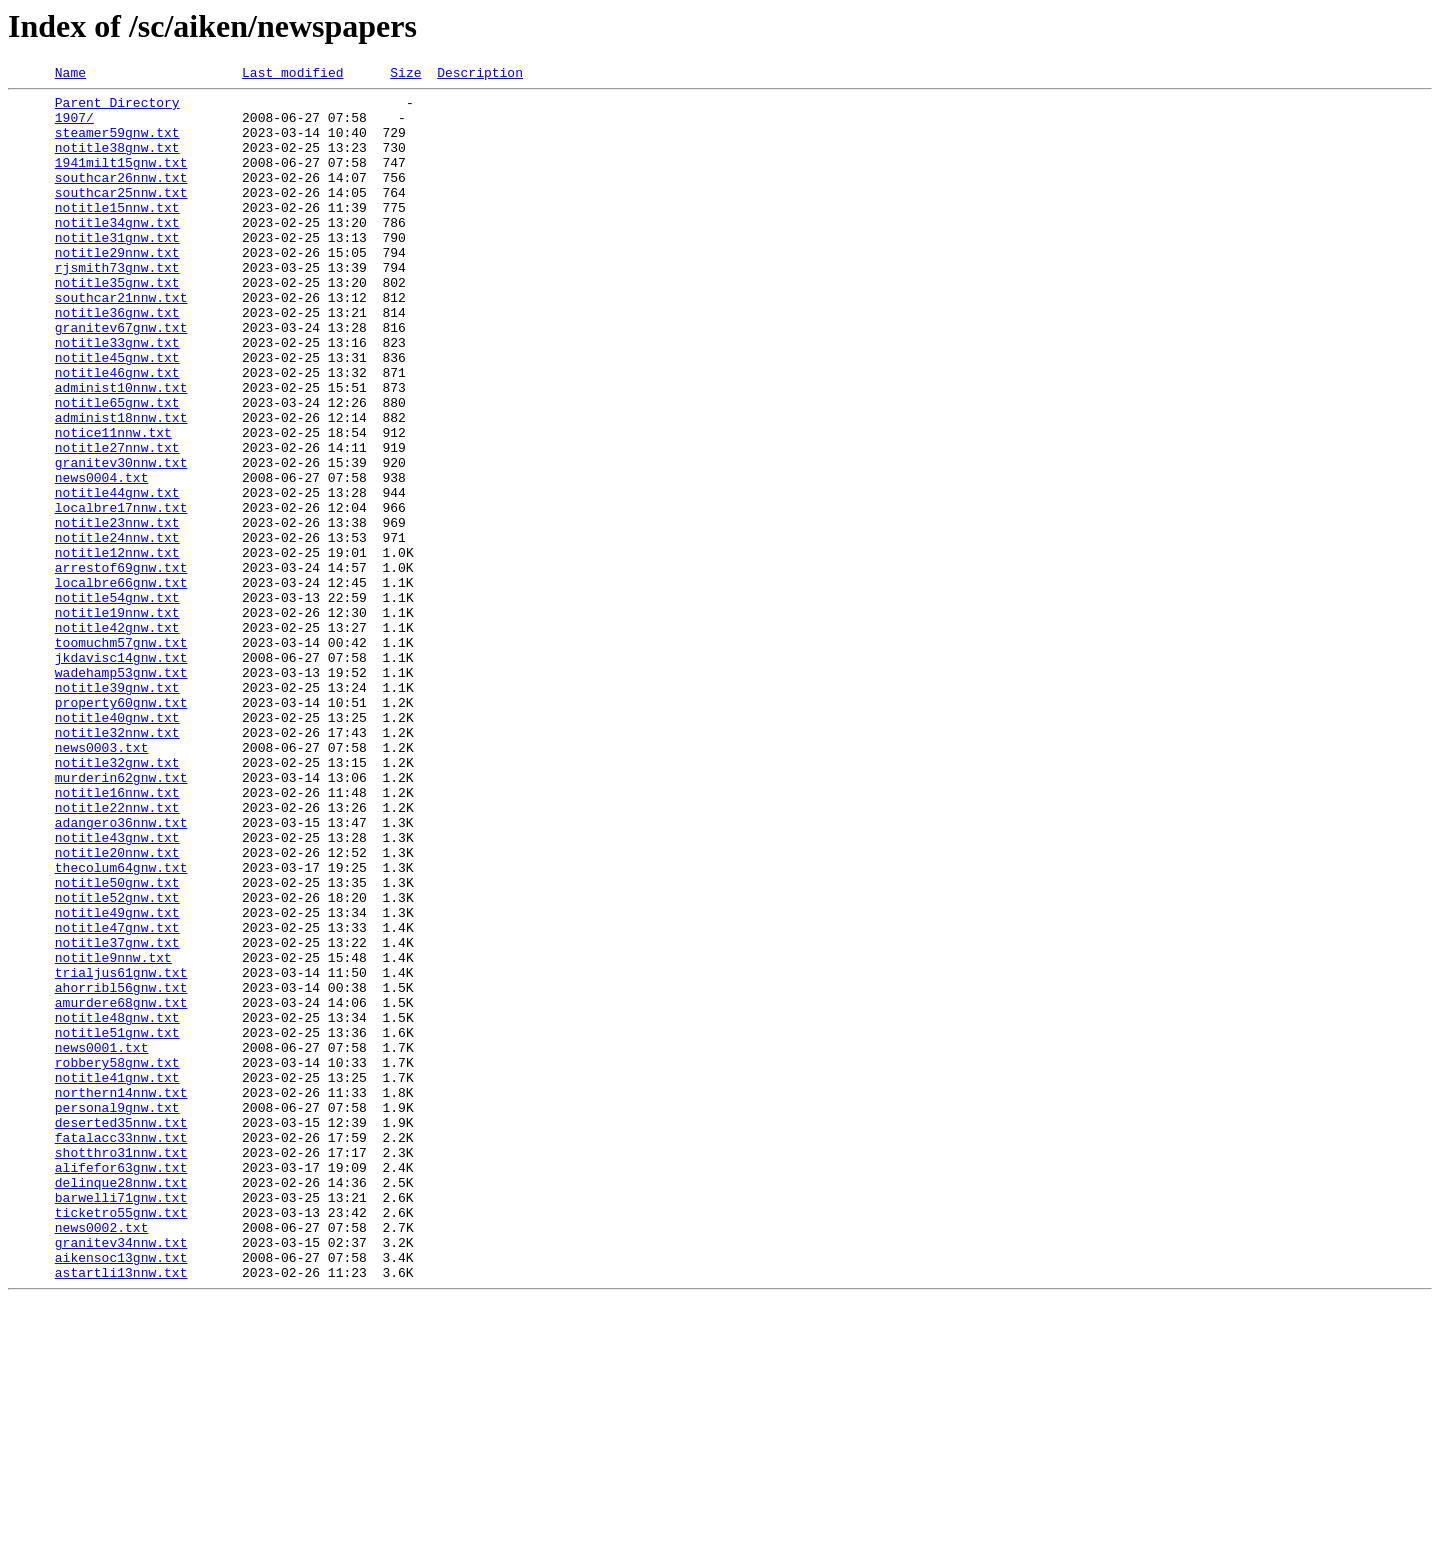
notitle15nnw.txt (117, 234)
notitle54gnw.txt (117, 702)
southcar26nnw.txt (121, 198)
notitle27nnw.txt (117, 522)
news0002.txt (102, 1458)
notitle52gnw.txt (117, 1062)
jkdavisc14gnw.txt (121, 774)
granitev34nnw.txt (121, 1476)
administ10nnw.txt (121, 450)
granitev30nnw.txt (121, 540)
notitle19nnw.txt (117, 720)
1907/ (74, 126)
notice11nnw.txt (113, 504)
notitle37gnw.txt (117, 1116)
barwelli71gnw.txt (121, 1422)
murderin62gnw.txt (121, 918)
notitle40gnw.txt (117, 846)
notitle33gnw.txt (117, 396)
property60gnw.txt (121, 828)
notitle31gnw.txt (117, 270)
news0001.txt (102, 1242)
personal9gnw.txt (117, 1314)
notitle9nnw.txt (113, 1134)
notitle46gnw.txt (117, 432)
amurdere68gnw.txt (121, 1188)
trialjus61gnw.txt (121, 1152)
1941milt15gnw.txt (121, 180)
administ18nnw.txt (121, 486)
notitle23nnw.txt (117, 612)
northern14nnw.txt (121, 1296)
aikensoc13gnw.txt (121, 1494)
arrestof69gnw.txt (121, 666)
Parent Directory (117, 108)
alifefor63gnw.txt (121, 1386)
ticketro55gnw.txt (121, 1440)
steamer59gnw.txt (117, 144)
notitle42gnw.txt (117, 738)
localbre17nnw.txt (121, 594)
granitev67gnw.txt (121, 378)
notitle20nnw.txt (117, 1008)
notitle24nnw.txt (117, 630)
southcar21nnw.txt (121, 342)
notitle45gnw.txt (117, 414)
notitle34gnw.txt (117, 252)
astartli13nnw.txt (121, 1512)
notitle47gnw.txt (117, 1098)
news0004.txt (102, 558)
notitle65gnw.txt (117, 468)
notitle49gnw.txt (117, 1080)
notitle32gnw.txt (117, 900)
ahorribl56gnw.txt (121, 1170)
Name (70, 75)
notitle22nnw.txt (117, 954)
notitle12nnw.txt (117, 648)
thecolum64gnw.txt (121, 1026)
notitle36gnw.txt (117, 360)
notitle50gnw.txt (117, 1044)
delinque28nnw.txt (121, 1404)
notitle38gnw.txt (117, 162)
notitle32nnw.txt (117, 864)
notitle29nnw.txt (117, 288)
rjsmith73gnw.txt (117, 306)
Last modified (292, 75)
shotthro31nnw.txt (121, 1368)
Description (480, 75)
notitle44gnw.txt (117, 576)
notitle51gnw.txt (117, 1224)
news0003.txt (102, 882)
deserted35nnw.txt (121, 1332)
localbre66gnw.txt (121, 684)
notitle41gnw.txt (117, 1278)
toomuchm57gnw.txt (121, 756)
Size (405, 75)
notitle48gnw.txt (117, 1206)
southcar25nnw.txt (121, 216)
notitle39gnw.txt (117, 810)
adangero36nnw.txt (121, 972)
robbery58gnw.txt (117, 1260)
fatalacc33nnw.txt (121, 1350)
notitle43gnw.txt (117, 990)
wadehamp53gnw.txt (121, 792)
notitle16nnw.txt (117, 936)
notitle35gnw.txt (117, 324)
